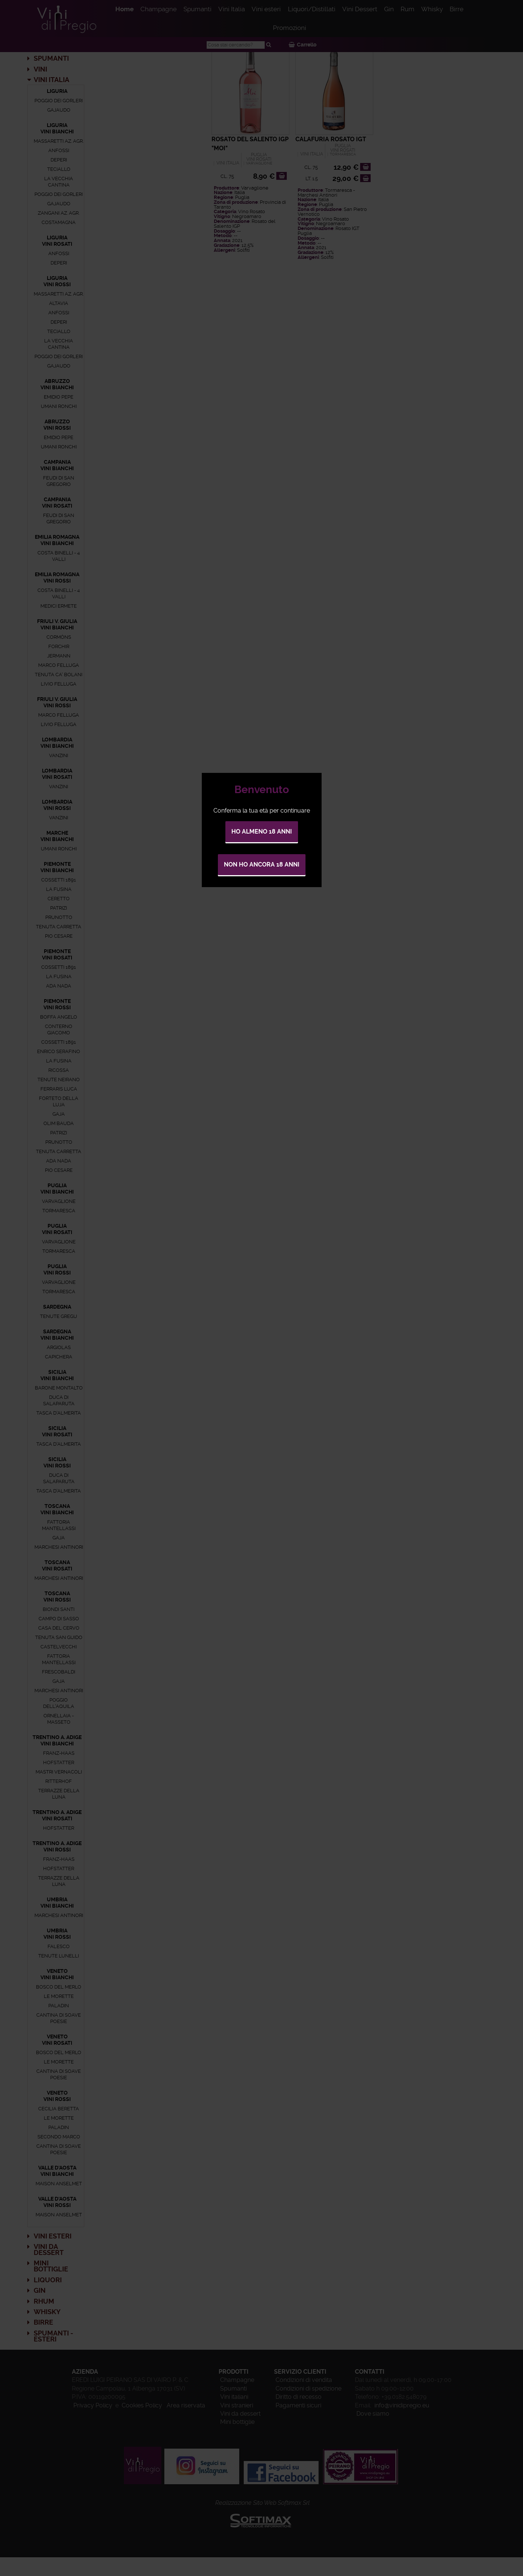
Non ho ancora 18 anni (261, 864)
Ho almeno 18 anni (261, 831)
